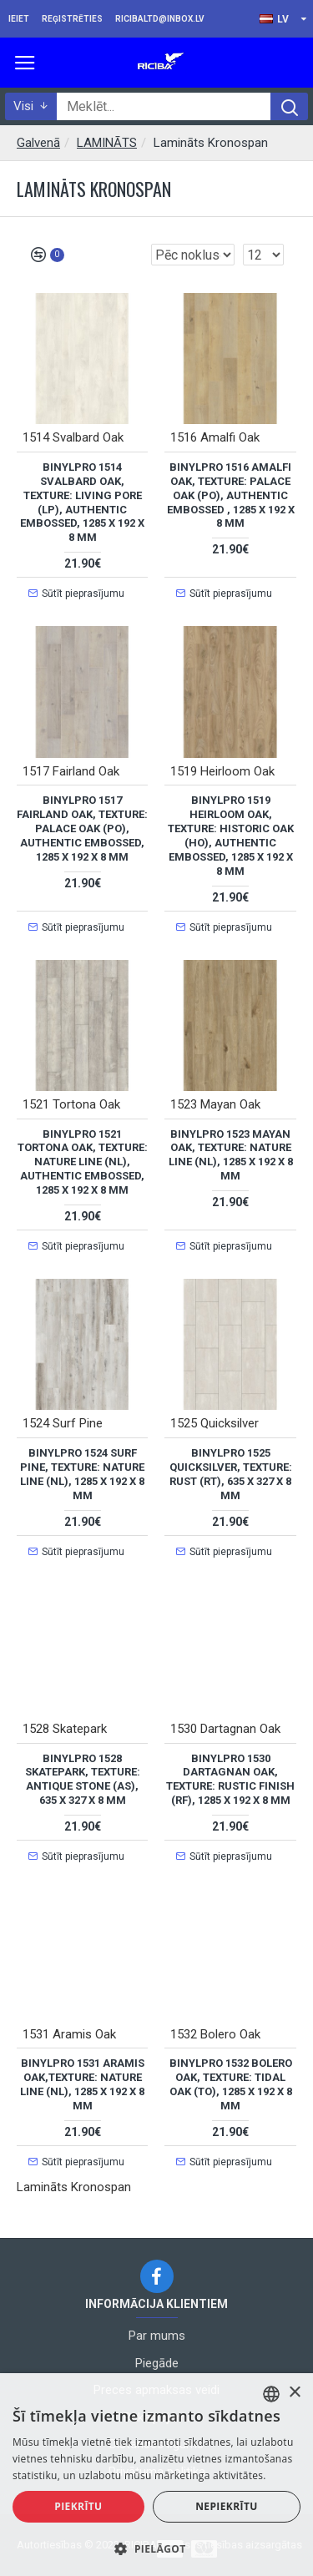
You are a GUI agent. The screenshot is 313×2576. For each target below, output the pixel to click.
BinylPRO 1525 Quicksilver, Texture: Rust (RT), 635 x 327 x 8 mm (230, 1474)
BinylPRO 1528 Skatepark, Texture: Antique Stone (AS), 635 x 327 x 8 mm (82, 1779)
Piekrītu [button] (78, 2506)
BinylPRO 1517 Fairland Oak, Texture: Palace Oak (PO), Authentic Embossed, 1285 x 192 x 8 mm (82, 828)
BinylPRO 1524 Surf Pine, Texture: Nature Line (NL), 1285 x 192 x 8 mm (82, 1474)
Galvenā (38, 142)
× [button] (294, 2393)
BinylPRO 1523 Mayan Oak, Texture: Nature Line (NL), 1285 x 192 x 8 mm (231, 1155)
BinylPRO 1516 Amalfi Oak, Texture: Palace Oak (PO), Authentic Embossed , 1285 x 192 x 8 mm (231, 495)
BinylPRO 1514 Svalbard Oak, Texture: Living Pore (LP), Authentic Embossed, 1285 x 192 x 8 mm (82, 502)
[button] (156, 2548)
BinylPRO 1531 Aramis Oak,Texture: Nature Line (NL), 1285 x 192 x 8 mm (82, 2084)
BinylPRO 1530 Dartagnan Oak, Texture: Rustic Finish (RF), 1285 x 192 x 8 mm (230, 1779)
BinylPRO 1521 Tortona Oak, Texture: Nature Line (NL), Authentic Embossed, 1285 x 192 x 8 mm (83, 1162)
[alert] (156, 2474)
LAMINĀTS (107, 142)
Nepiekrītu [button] (226, 2506)
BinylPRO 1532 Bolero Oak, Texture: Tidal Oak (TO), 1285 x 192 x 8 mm (230, 2084)
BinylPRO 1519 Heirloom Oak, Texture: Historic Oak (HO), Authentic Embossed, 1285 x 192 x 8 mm (231, 835)
